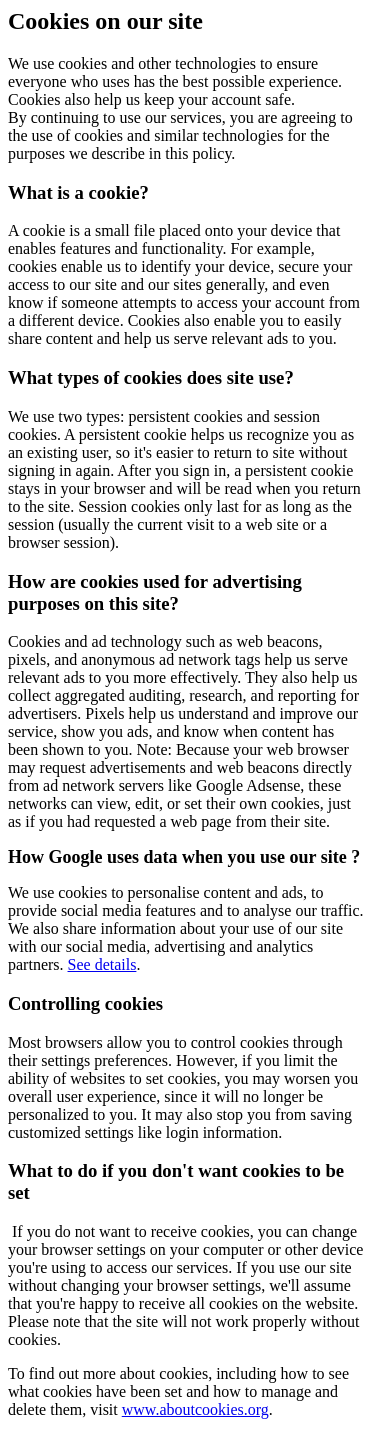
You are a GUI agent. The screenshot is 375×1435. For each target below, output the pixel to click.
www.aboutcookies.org (195, 1409)
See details (102, 964)
